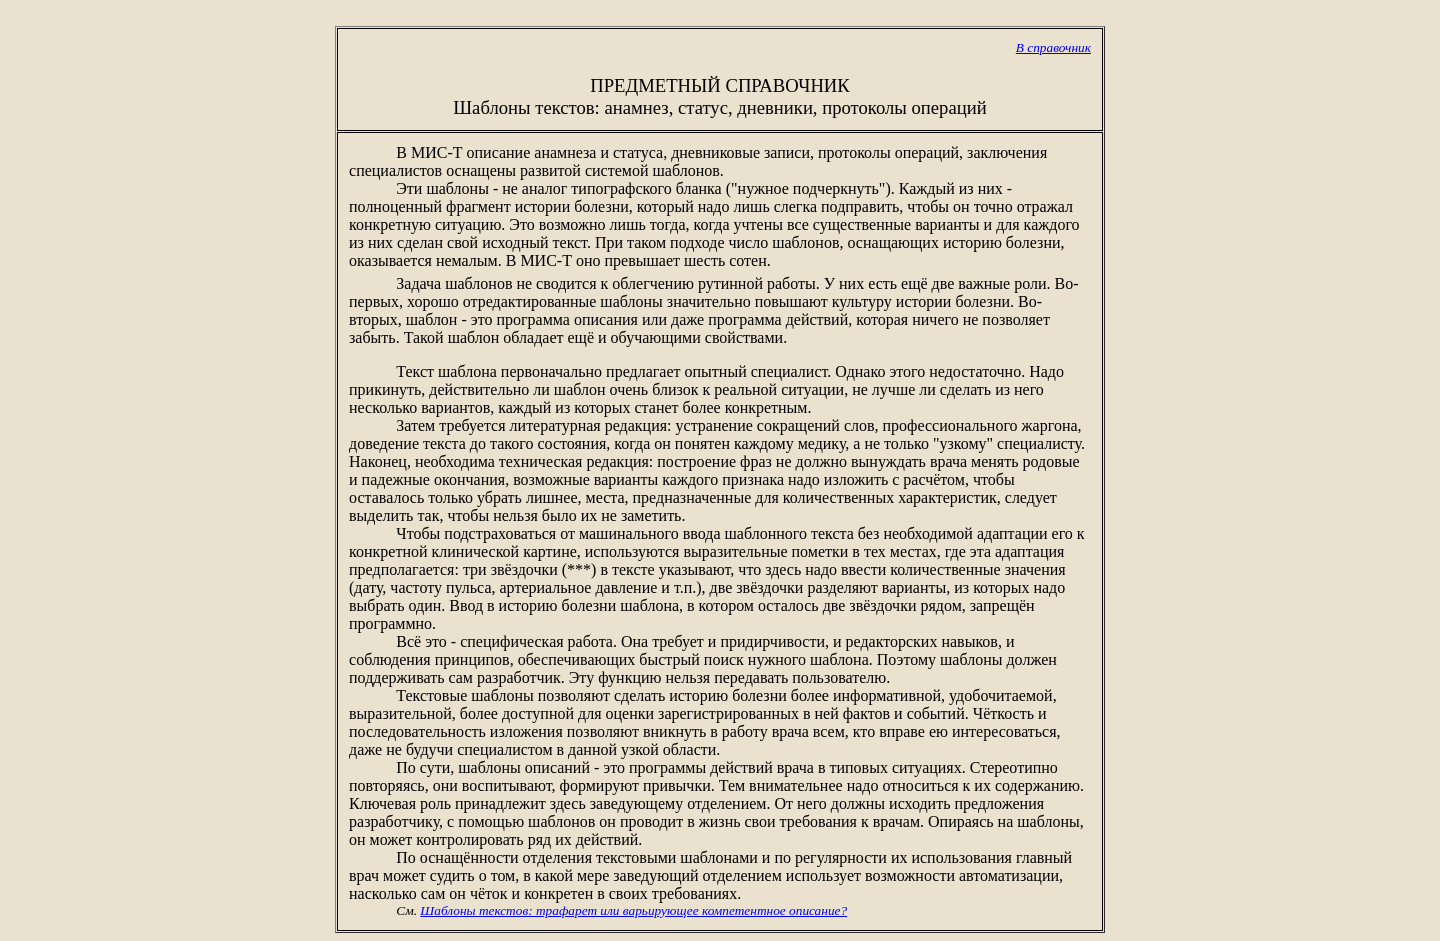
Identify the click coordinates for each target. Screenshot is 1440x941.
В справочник (1053, 47)
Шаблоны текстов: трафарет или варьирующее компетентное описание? (633, 910)
